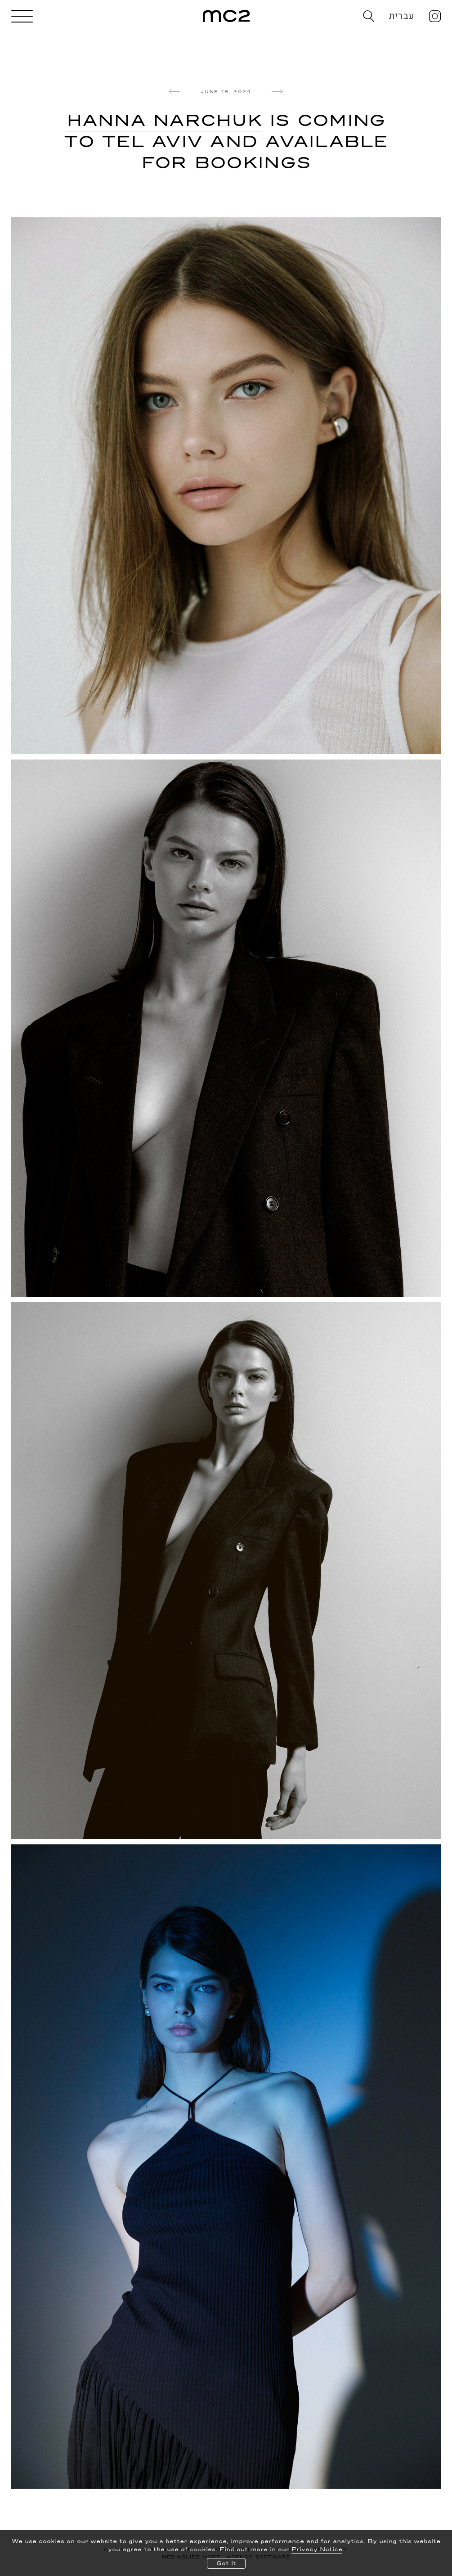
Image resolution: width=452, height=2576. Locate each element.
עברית (402, 15)
